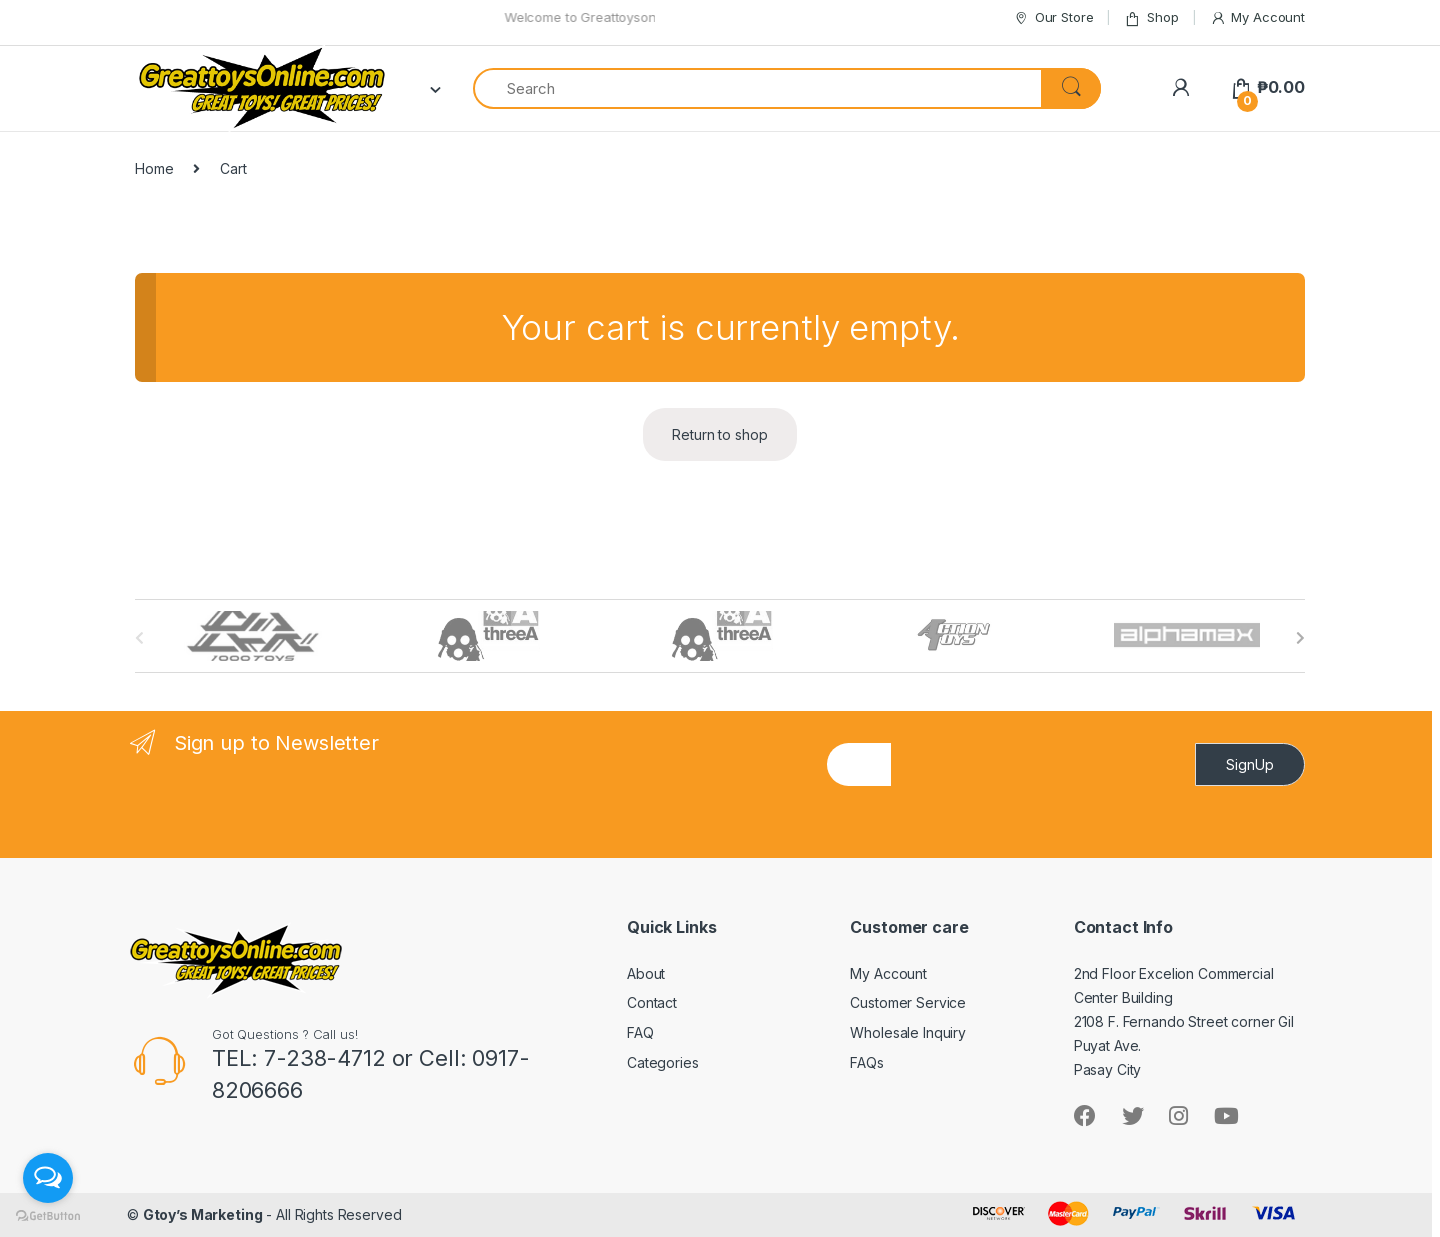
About (646, 973)
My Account (1257, 17)
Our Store (1053, 17)
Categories (663, 1062)
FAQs (866, 1062)
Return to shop (719, 434)
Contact (652, 1002)
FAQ (640, 1032)
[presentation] (1043, 828)
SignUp (1250, 764)
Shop (1151, 17)
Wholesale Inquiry (908, 1032)
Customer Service (908, 1002)
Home (154, 168)
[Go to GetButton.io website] (48, 1216)
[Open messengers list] (48, 1178)
